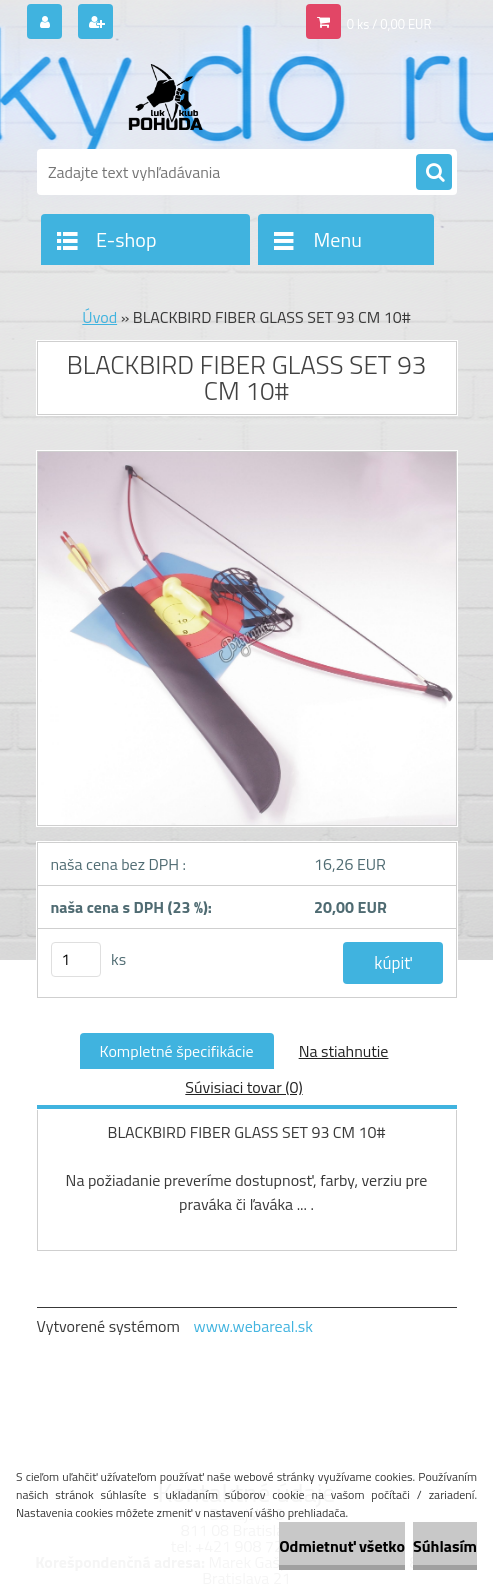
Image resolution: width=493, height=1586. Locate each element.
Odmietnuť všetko (342, 1546)
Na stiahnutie (344, 1051)
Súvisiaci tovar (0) (243, 1087)
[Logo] (174, 97)
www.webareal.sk (253, 1326)
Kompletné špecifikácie (177, 1051)
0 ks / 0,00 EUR (389, 24)
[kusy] (76, 959)
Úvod (99, 317)
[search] (434, 173)
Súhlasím (445, 1546)
